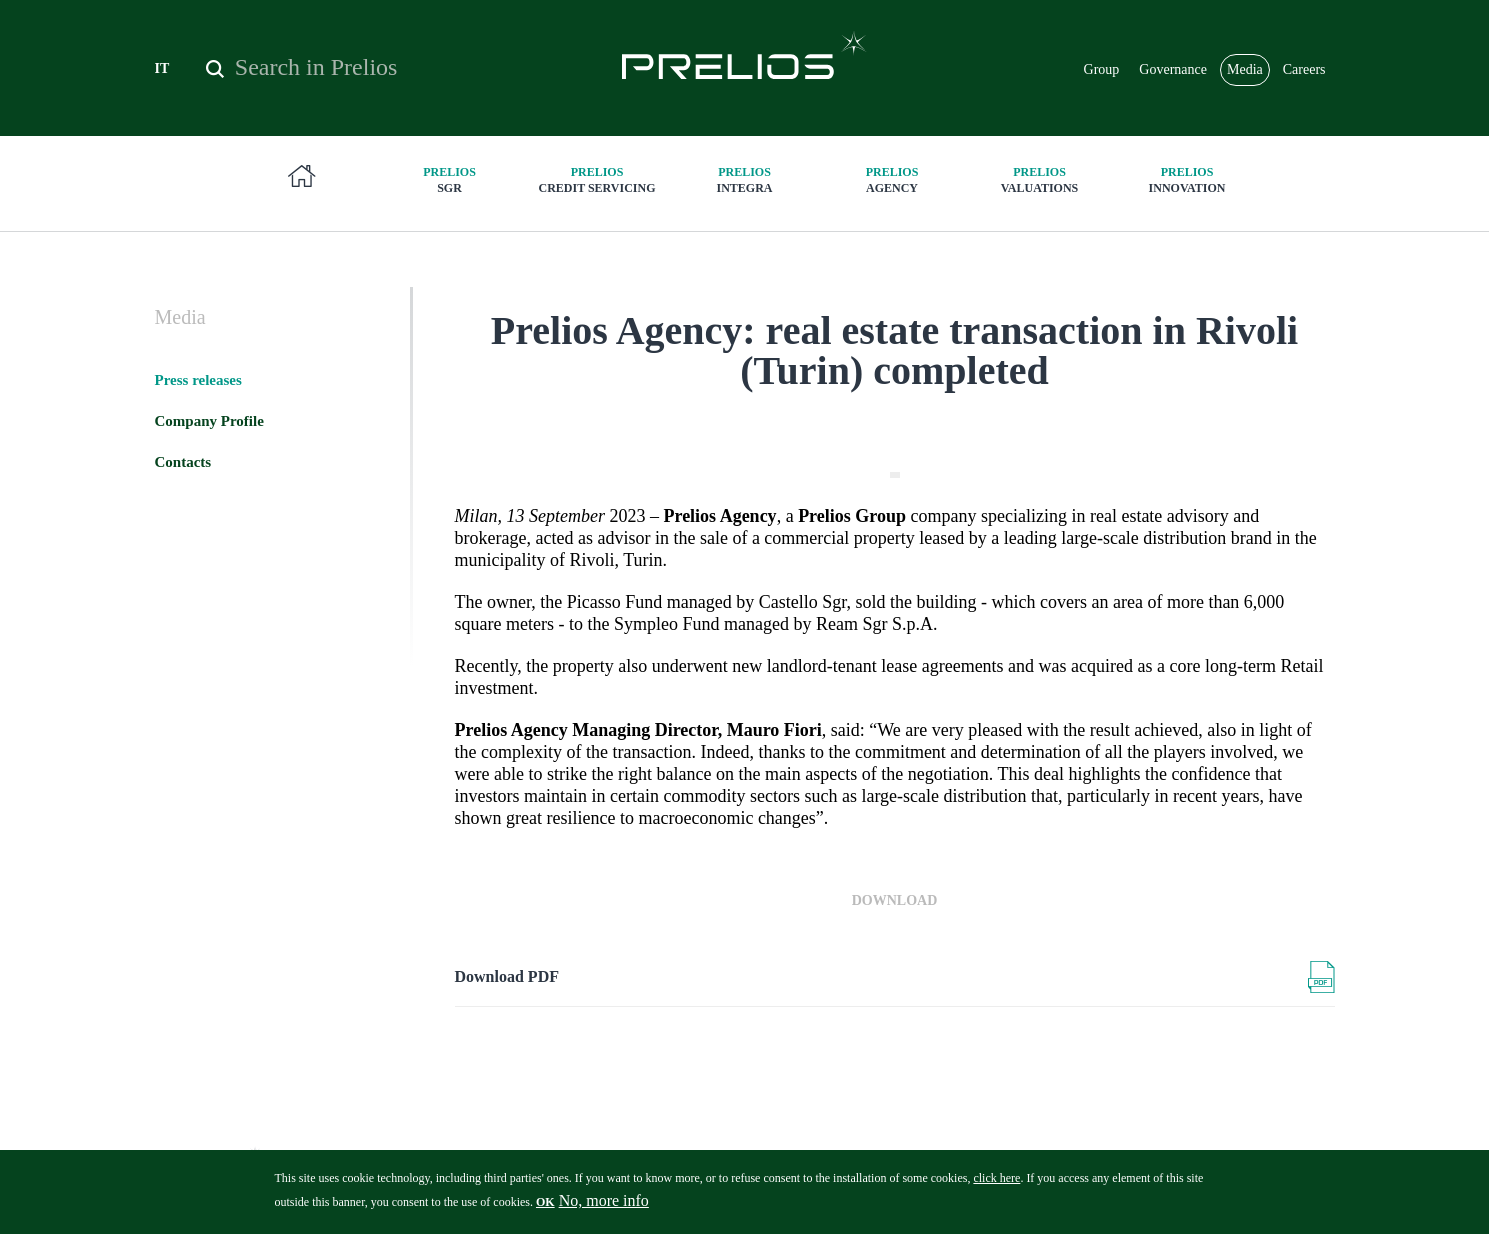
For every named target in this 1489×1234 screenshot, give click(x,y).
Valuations (1040, 179)
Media (1245, 69)
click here (996, 1185)
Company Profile (209, 421)
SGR (450, 179)
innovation (1187, 179)
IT (162, 68)
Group (1102, 69)
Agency (892, 179)
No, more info (604, 1207)
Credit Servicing (597, 179)
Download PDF (507, 976)
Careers (1304, 69)
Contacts (183, 462)
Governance (1173, 69)
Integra (745, 179)
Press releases (198, 380)
